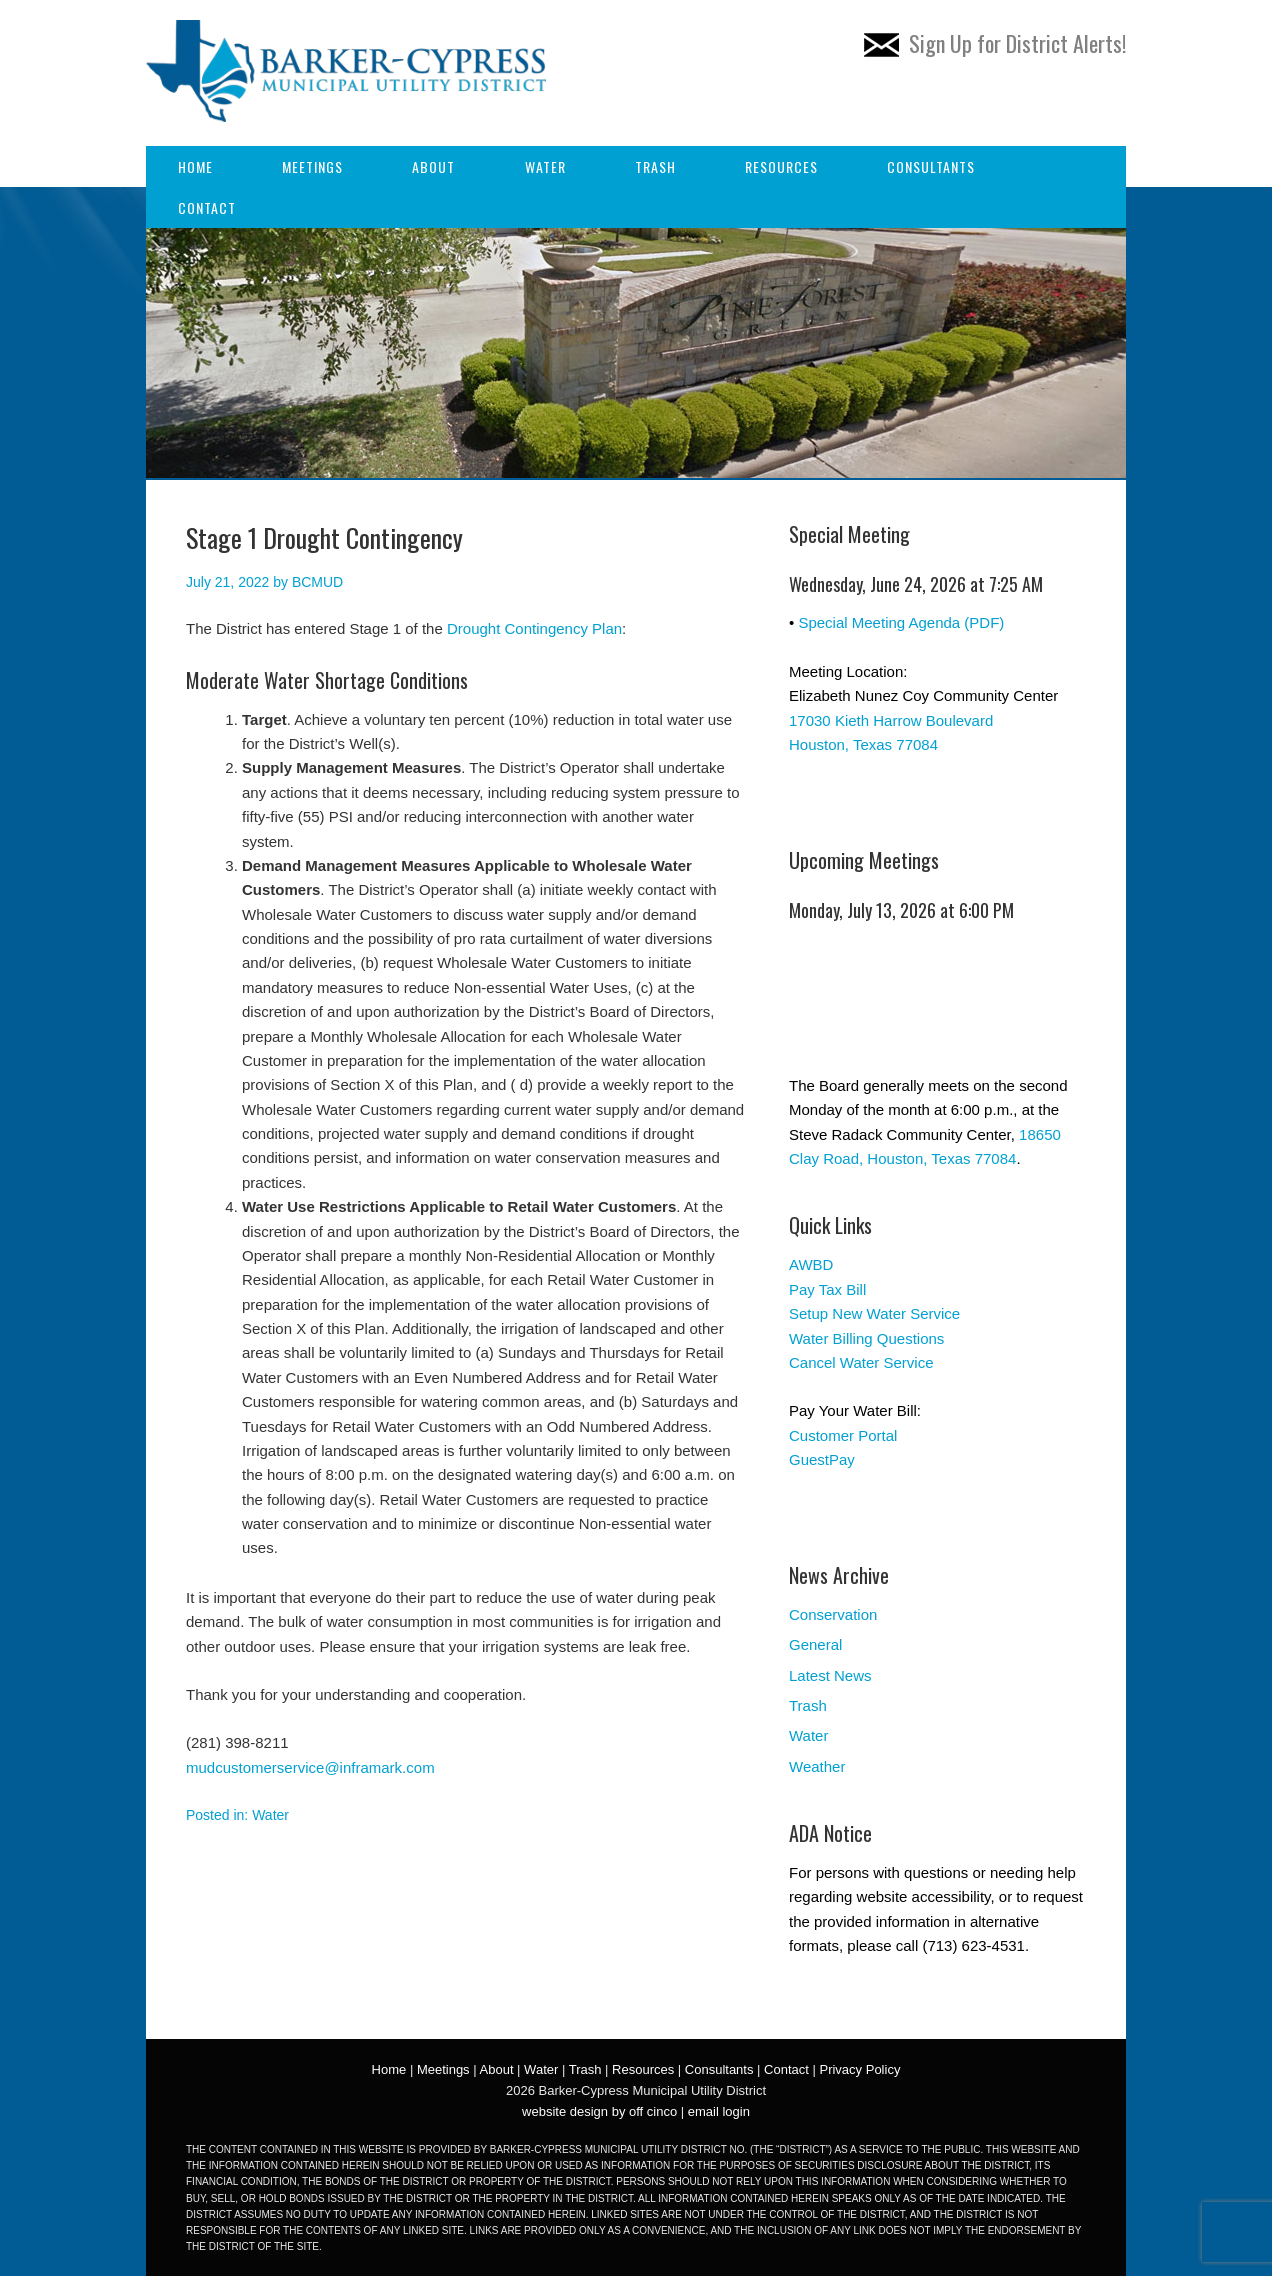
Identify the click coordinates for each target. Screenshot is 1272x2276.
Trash (655, 166)
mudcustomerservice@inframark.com (310, 1767)
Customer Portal (843, 1435)
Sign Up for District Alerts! (995, 43)
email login (719, 2111)
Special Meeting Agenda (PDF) (901, 622)
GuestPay (822, 1459)
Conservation (833, 1614)
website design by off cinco (599, 2111)
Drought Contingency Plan (534, 628)
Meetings (312, 166)
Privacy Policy (859, 2069)
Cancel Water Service (861, 1362)
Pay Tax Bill (827, 1289)
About (433, 166)
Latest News (830, 1675)
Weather (817, 1766)
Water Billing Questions (866, 1338)
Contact (207, 207)
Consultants (931, 166)
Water (545, 166)
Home (195, 166)
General (815, 1644)
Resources (781, 166)
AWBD (811, 1264)
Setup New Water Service (874, 1313)
